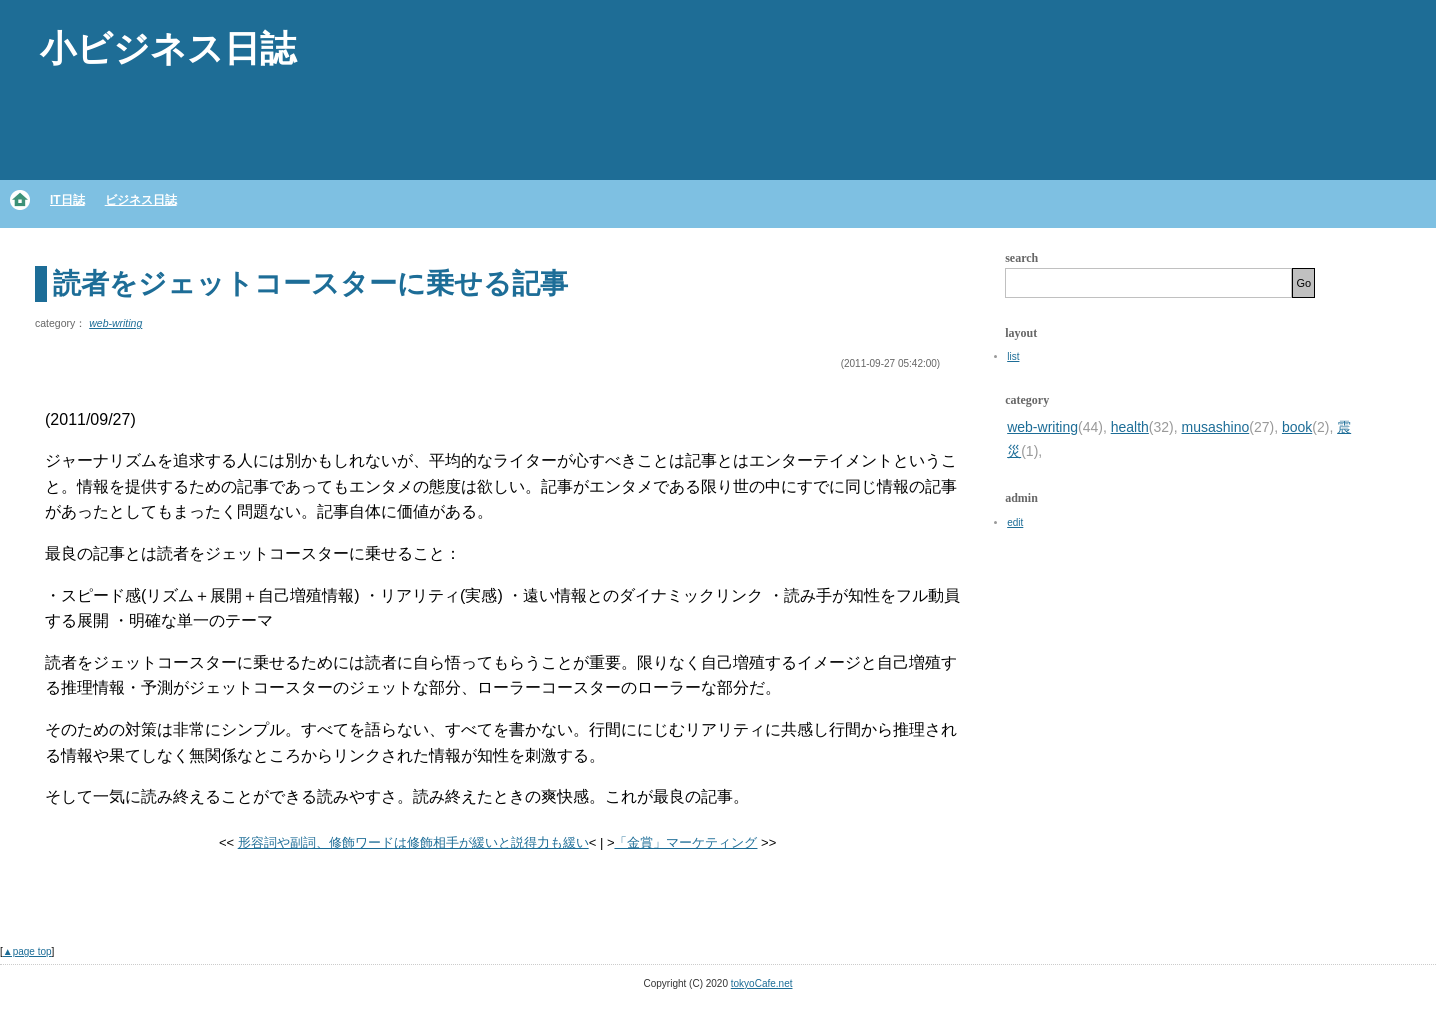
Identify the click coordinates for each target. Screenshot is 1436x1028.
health (1130, 427)
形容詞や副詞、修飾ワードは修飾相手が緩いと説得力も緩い (413, 842)
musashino (1216, 427)
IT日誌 (67, 200)
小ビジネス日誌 (168, 48)
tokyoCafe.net (762, 983)
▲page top (27, 951)
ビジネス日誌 (141, 200)
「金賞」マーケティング (685, 842)
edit (1015, 522)
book (1297, 427)
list (1013, 356)
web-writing (115, 323)
